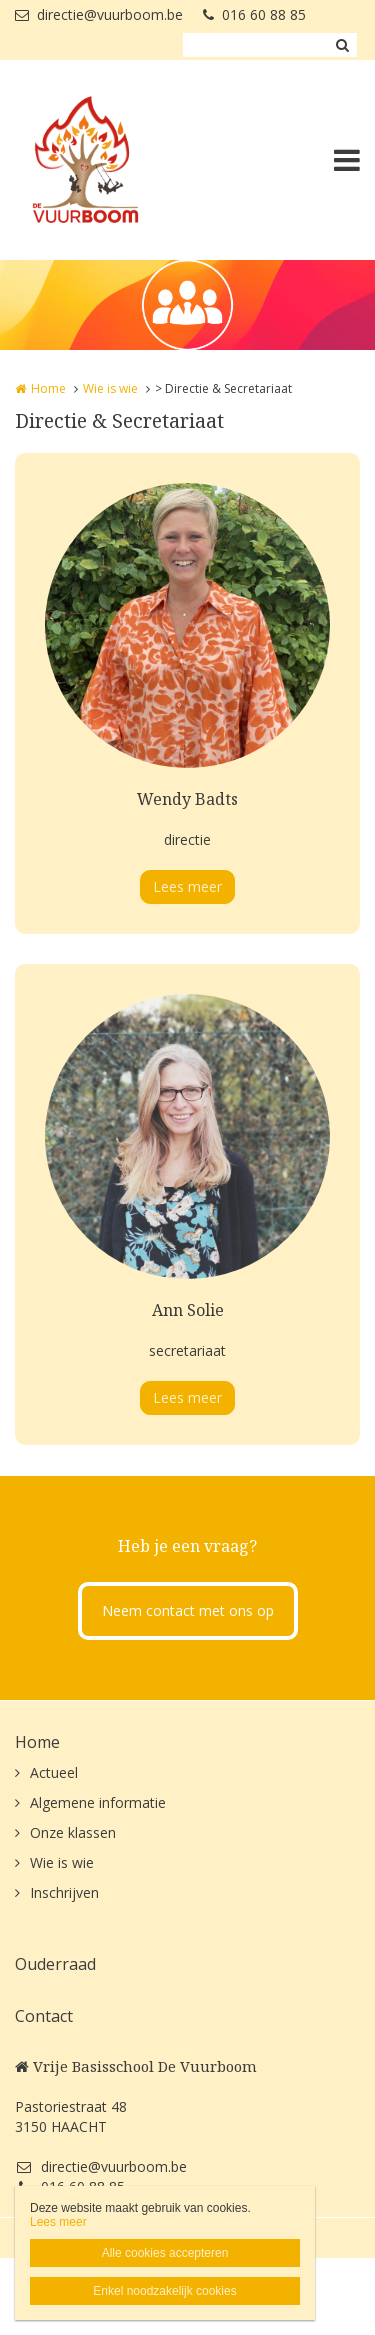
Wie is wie (110, 388)
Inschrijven (64, 1892)
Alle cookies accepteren (165, 2253)
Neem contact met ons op (188, 1610)
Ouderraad (55, 1964)
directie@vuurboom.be (99, 14)
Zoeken (342, 45)
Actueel (54, 1772)
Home (48, 388)
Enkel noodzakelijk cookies (164, 2291)
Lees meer (187, 886)
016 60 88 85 (254, 14)
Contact (44, 2016)
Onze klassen (73, 1832)
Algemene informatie (98, 1802)
